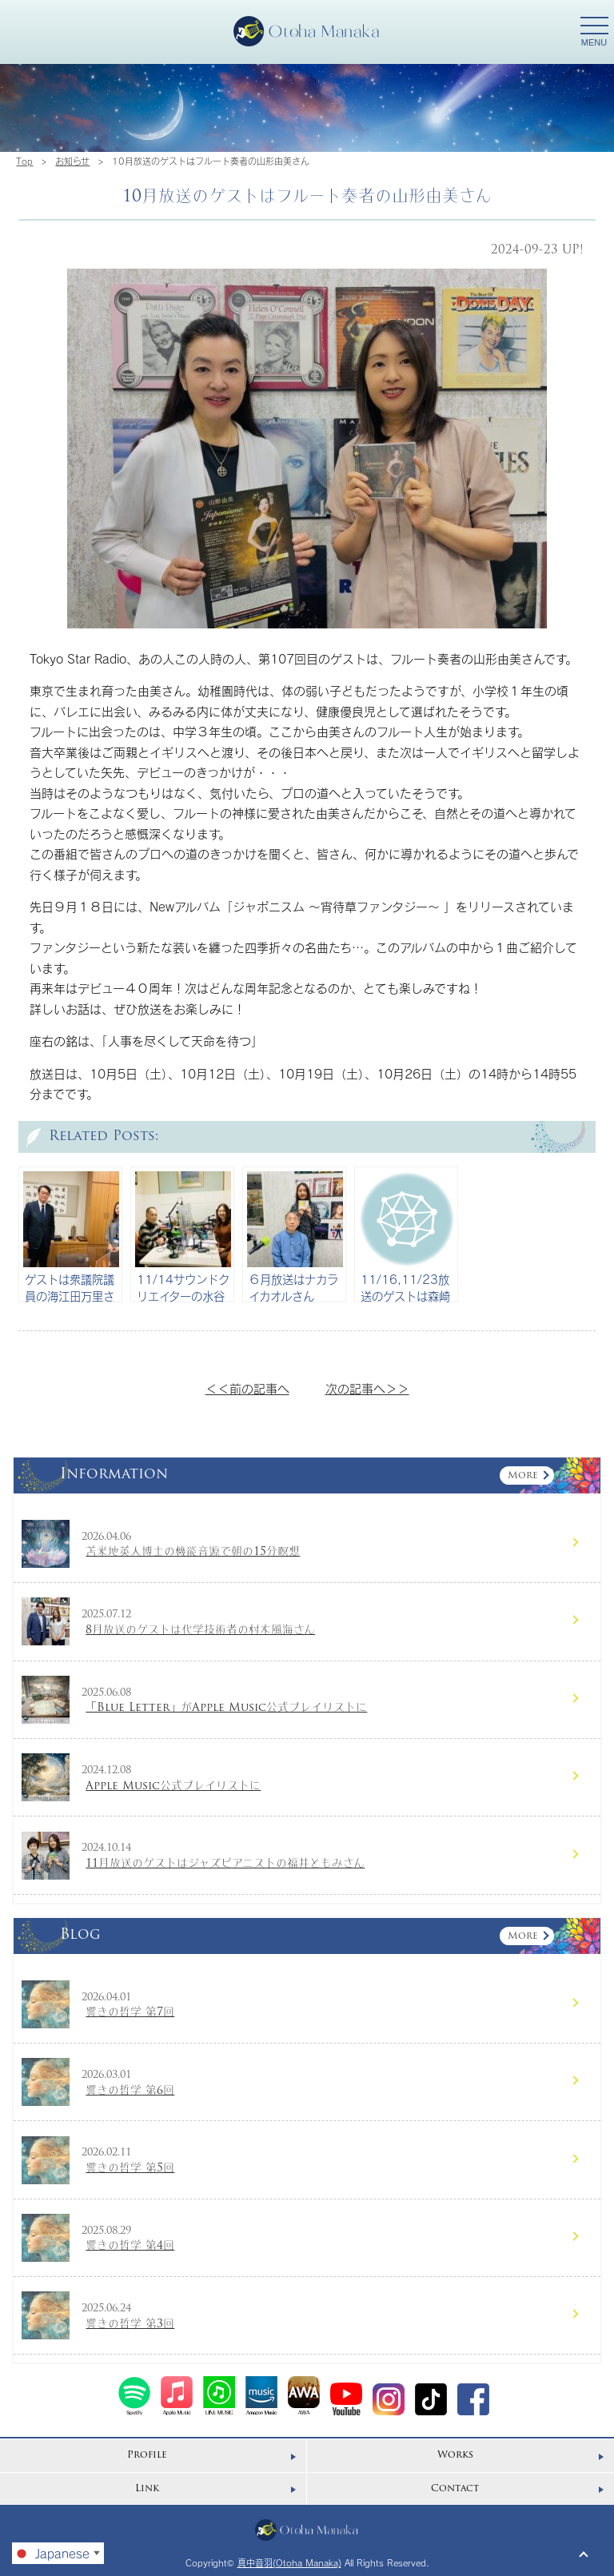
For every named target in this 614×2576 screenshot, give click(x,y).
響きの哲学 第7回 (130, 2013)
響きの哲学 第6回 (130, 2091)
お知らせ (72, 161)
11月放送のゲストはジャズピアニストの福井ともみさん (225, 1864)
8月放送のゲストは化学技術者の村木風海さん (200, 1631)
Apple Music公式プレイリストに (173, 1786)
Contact (455, 2489)
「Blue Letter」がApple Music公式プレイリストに (226, 1708)
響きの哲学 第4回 (130, 2246)
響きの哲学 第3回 (130, 2325)
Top (24, 161)
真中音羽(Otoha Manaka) (289, 2563)
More (523, 1476)
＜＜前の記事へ (247, 1389)
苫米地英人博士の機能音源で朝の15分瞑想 (193, 1552)
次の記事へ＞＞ (367, 1389)
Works (455, 2455)
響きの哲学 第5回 (130, 2169)
